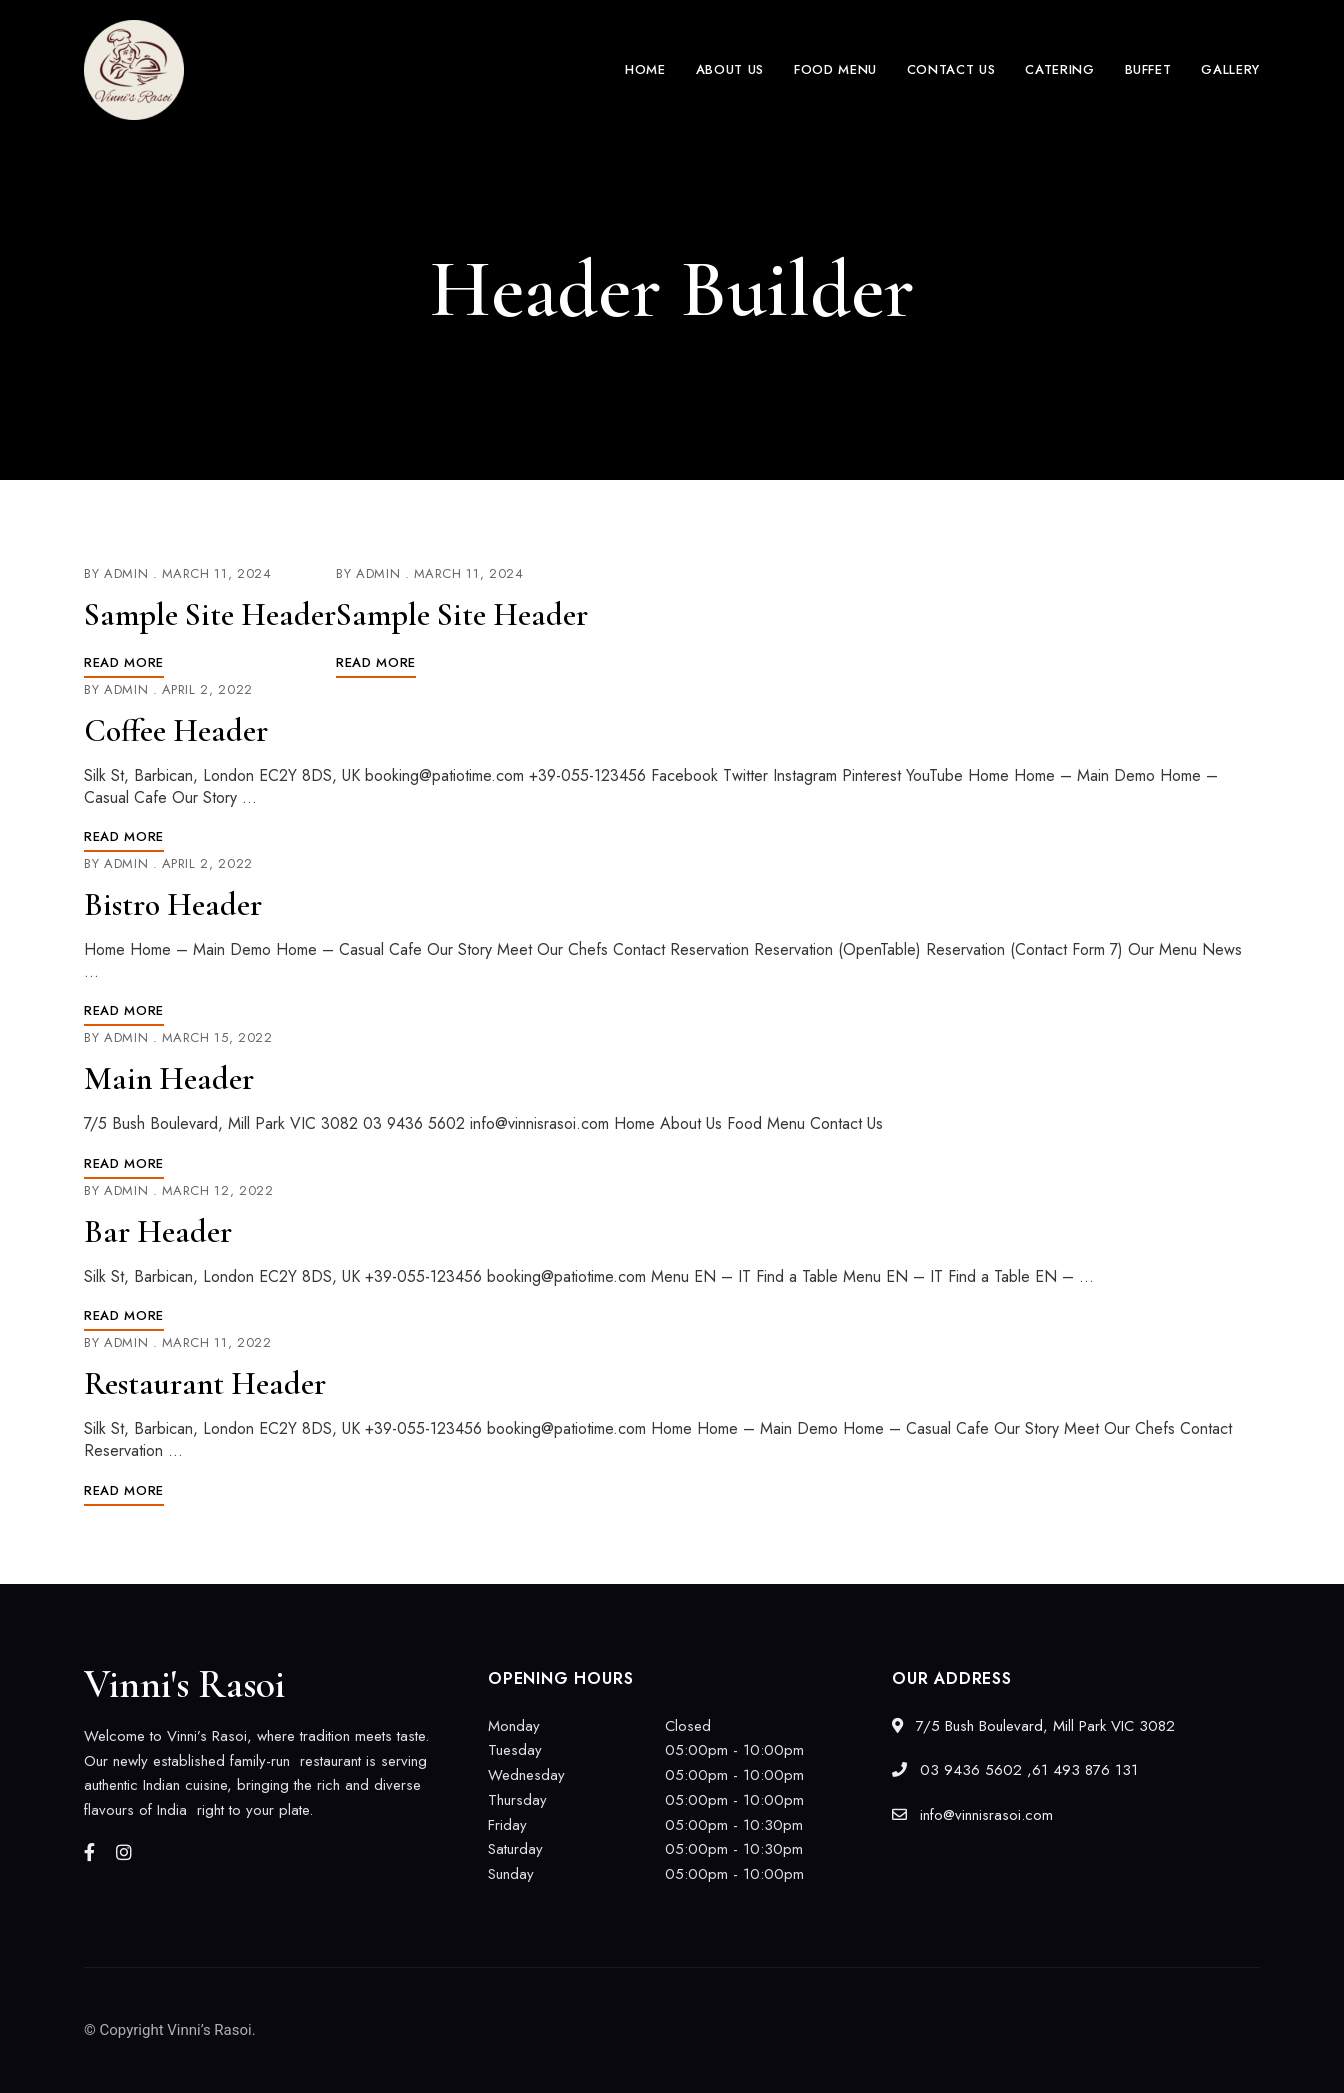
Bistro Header (173, 904)
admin (126, 573)
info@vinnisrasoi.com (972, 1815)
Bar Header (158, 1231)
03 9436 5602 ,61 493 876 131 (1015, 1770)
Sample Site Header (210, 614)
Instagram (124, 1852)
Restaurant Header (205, 1383)
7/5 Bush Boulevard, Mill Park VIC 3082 (1033, 1726)
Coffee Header (176, 730)
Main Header (169, 1078)
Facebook (89, 1852)
